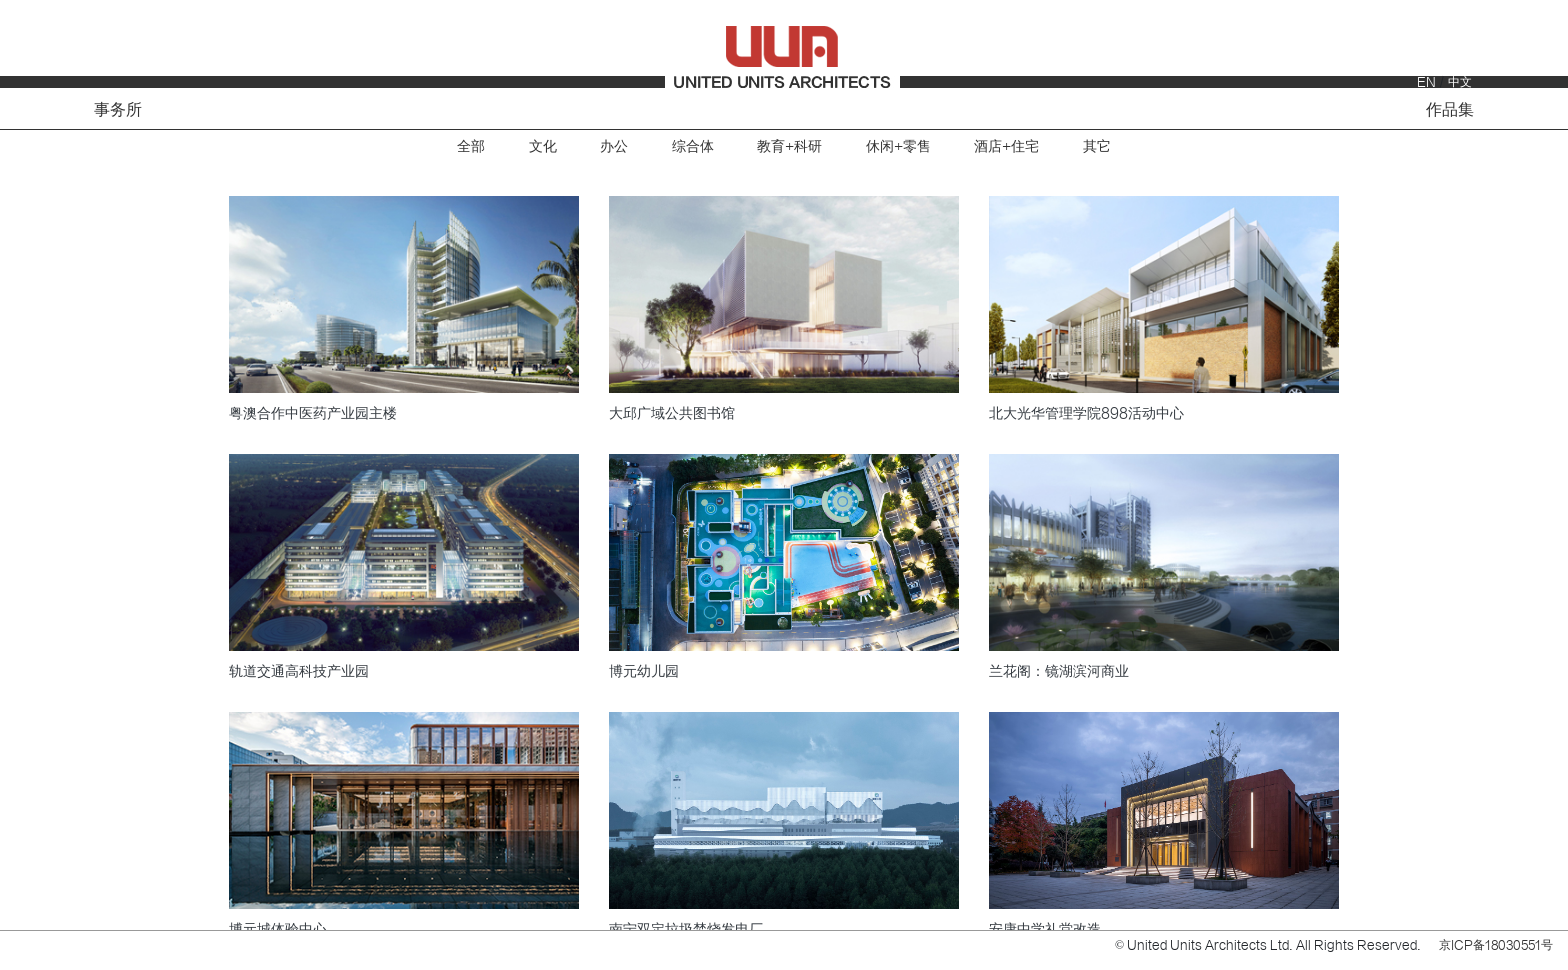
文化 (543, 146)
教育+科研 (789, 146)
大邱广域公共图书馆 (672, 413)
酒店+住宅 (1006, 146)
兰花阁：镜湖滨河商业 (1059, 671)
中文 (1460, 82)
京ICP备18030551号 (1496, 945)
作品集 (1450, 110)
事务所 (118, 110)
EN (1426, 82)
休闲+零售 (898, 146)
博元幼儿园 (644, 671)
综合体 (693, 146)
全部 (471, 146)
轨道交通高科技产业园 (299, 671)
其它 (1097, 146)
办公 (614, 146)
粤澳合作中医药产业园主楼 (313, 413)
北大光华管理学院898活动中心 (1086, 413)
